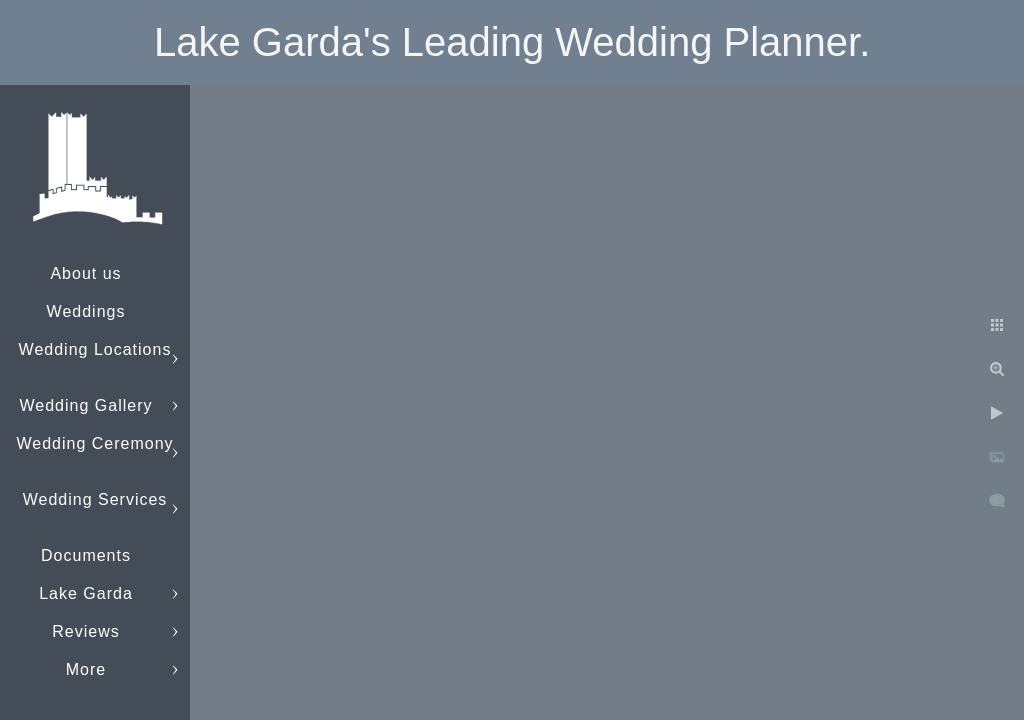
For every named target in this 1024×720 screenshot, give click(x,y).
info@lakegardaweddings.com (135, 669)
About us (85, 273)
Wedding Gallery (86, 405)
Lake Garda (86, 593)
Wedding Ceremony (94, 443)
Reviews (85, 631)
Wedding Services (95, 499)
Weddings (86, 311)
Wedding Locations (95, 349)
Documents (86, 555)
